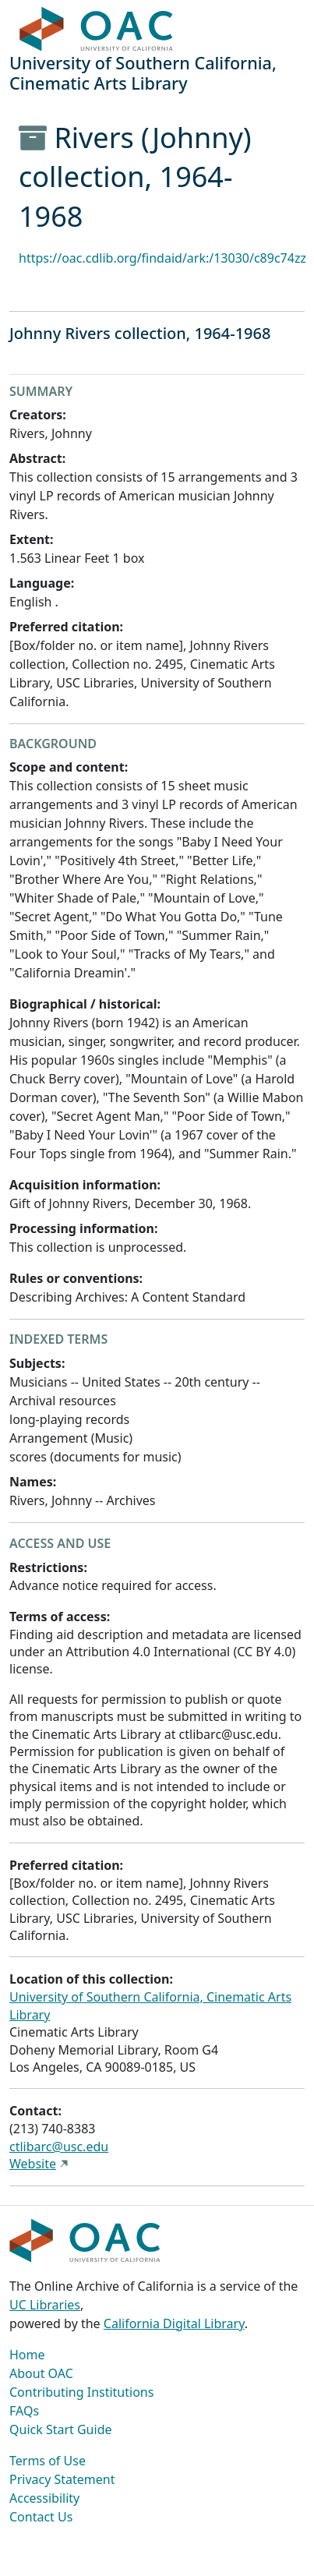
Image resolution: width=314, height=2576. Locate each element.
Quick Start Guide (60, 2429)
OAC (97, 29)
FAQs (24, 2410)
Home (27, 2354)
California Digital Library (174, 2323)
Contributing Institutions (81, 2392)
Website (32, 2163)
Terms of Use (47, 2460)
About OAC (41, 2373)
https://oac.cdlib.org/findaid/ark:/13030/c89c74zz (162, 258)
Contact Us (40, 2516)
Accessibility (44, 2498)
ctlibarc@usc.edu (58, 2146)
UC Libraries (44, 2304)
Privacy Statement (62, 2479)
